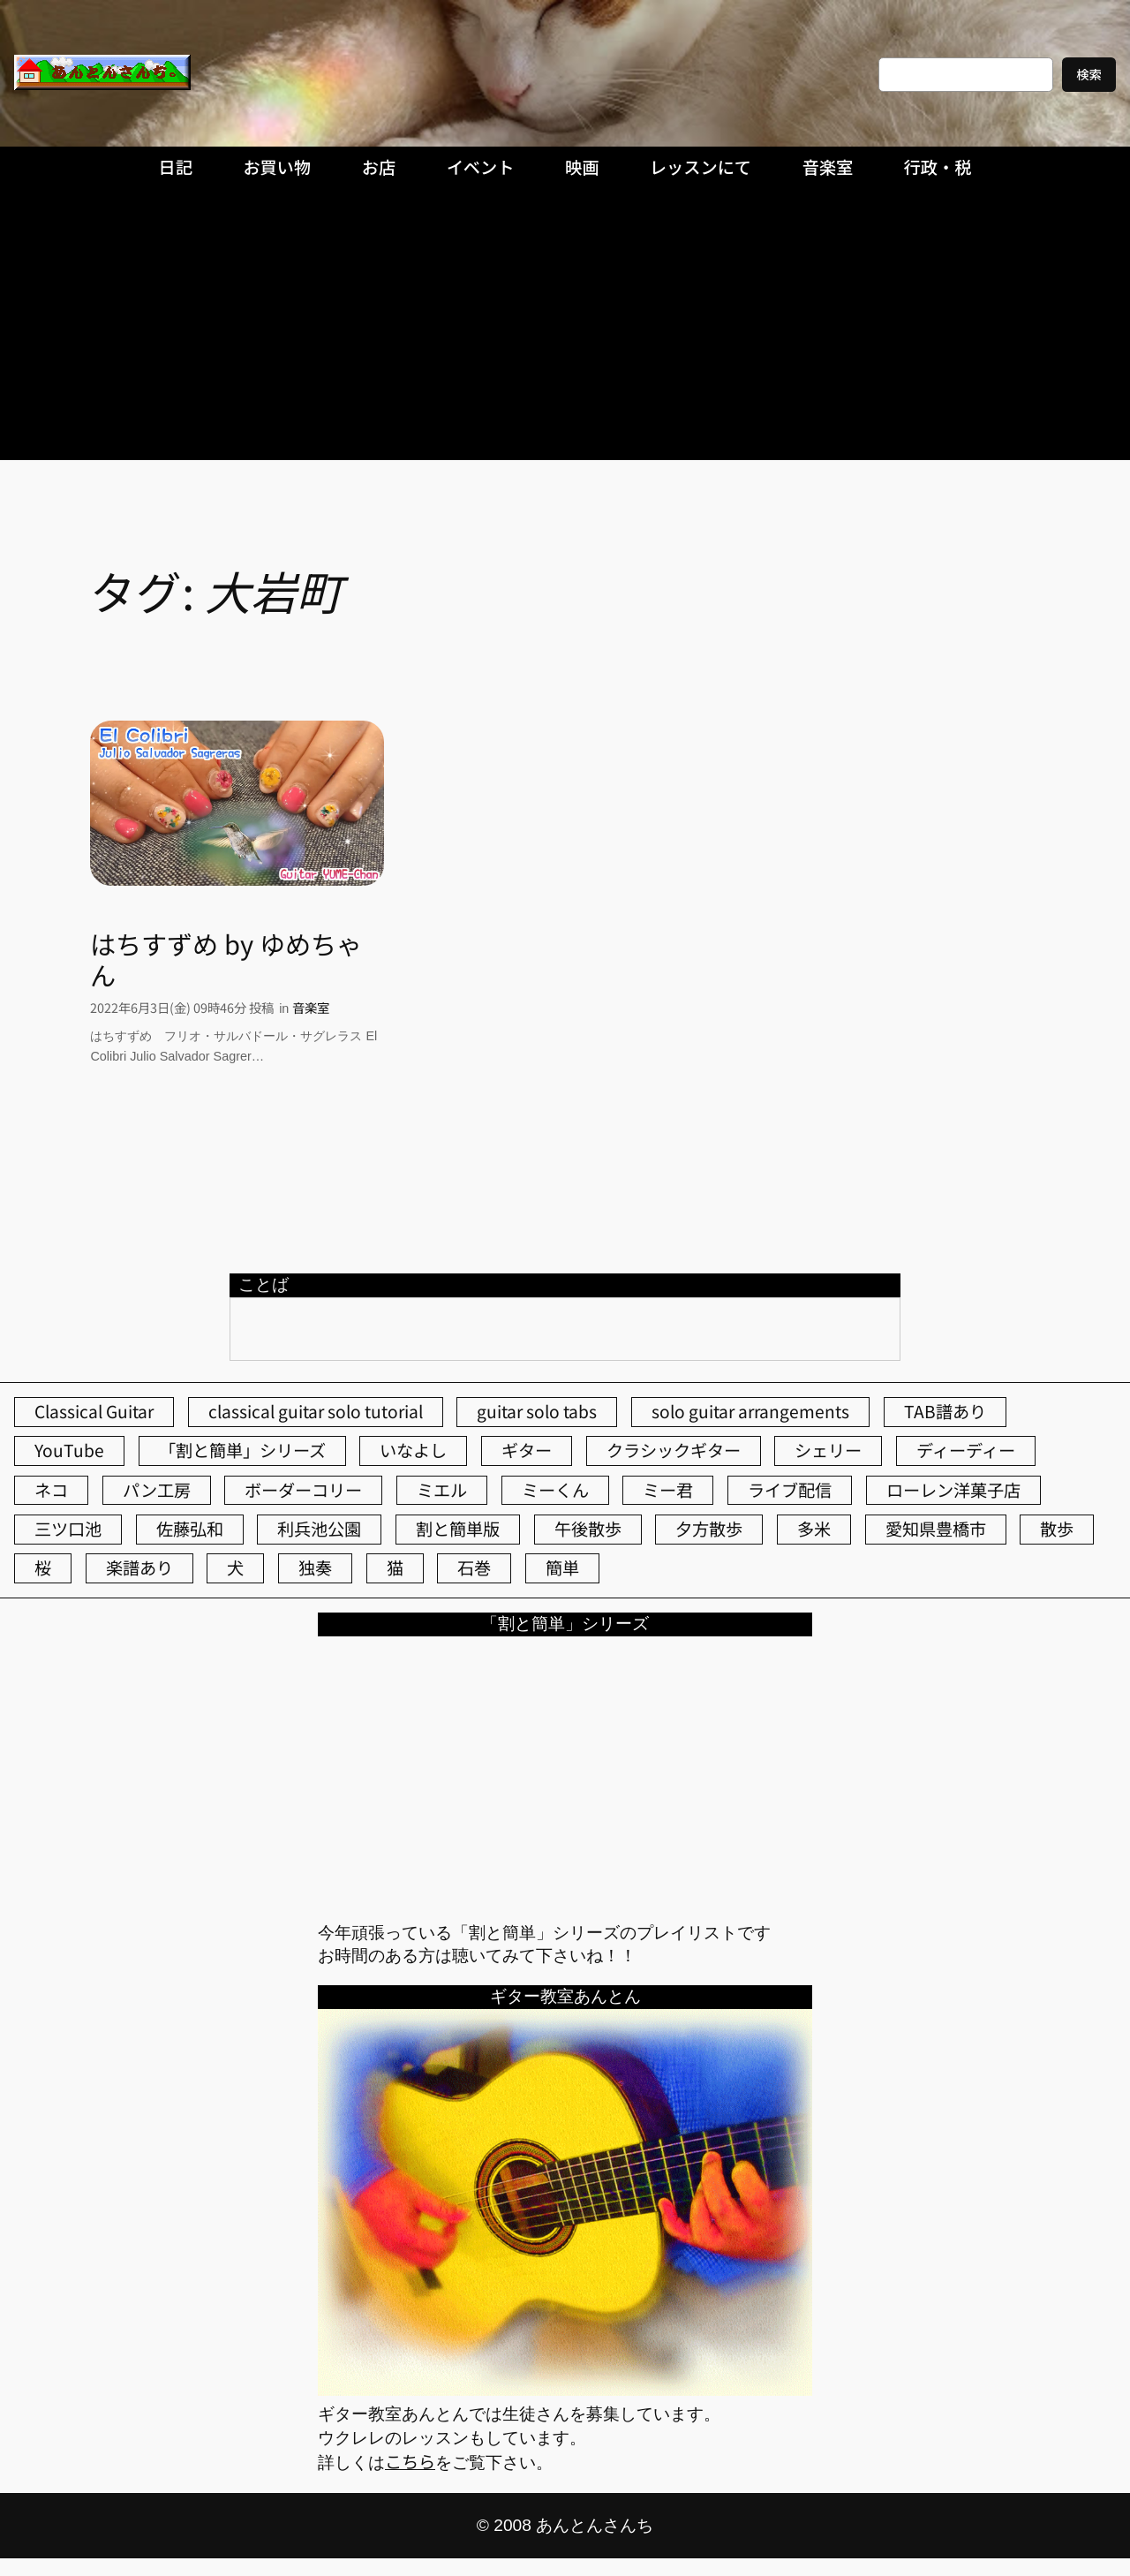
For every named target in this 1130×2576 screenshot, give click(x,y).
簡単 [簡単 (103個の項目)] (562, 1567)
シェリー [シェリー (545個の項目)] (828, 1450)
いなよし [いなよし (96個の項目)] (413, 1450)
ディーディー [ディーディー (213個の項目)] (965, 1450)
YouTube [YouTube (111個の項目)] (69, 1450)
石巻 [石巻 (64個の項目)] (474, 1567)
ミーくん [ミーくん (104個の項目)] (555, 1489)
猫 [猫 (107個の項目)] (395, 1567)
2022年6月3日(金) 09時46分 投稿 (182, 1007)
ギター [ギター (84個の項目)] (526, 1450)
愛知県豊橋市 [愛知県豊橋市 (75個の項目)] (935, 1528)
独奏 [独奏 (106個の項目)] (315, 1567)
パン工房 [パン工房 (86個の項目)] (157, 1489)
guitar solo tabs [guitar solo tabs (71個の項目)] (537, 1411)
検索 (1089, 73)
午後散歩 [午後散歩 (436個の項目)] (588, 1528)
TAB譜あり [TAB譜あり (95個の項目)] (945, 1411)
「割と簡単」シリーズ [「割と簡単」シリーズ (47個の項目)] (242, 1450)
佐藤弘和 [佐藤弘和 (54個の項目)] (189, 1528)
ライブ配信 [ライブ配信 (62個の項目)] (790, 1489)
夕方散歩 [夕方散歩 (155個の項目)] (708, 1528)
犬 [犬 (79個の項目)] (235, 1567)
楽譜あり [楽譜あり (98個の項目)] (139, 1567)
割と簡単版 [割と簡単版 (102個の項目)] (458, 1528)
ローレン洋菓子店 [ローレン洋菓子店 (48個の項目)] (953, 1489)
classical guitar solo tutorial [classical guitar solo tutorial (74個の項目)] (315, 1411)
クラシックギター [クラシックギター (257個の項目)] (673, 1450)
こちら (410, 2461)
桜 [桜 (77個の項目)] (42, 1567)
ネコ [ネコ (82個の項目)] (51, 1489)
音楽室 (310, 1007)
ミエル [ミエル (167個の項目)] (442, 1489)
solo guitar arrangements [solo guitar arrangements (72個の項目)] (750, 1411)
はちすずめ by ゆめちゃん (226, 959)
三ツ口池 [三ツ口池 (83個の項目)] (68, 1528)
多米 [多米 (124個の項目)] (814, 1528)
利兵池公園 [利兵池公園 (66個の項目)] (319, 1528)
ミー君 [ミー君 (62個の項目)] (668, 1489)
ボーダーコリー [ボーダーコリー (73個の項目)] (303, 1489)
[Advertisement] (565, 327)
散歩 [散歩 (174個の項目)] (1057, 1528)
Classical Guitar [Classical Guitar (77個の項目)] (94, 1411)
